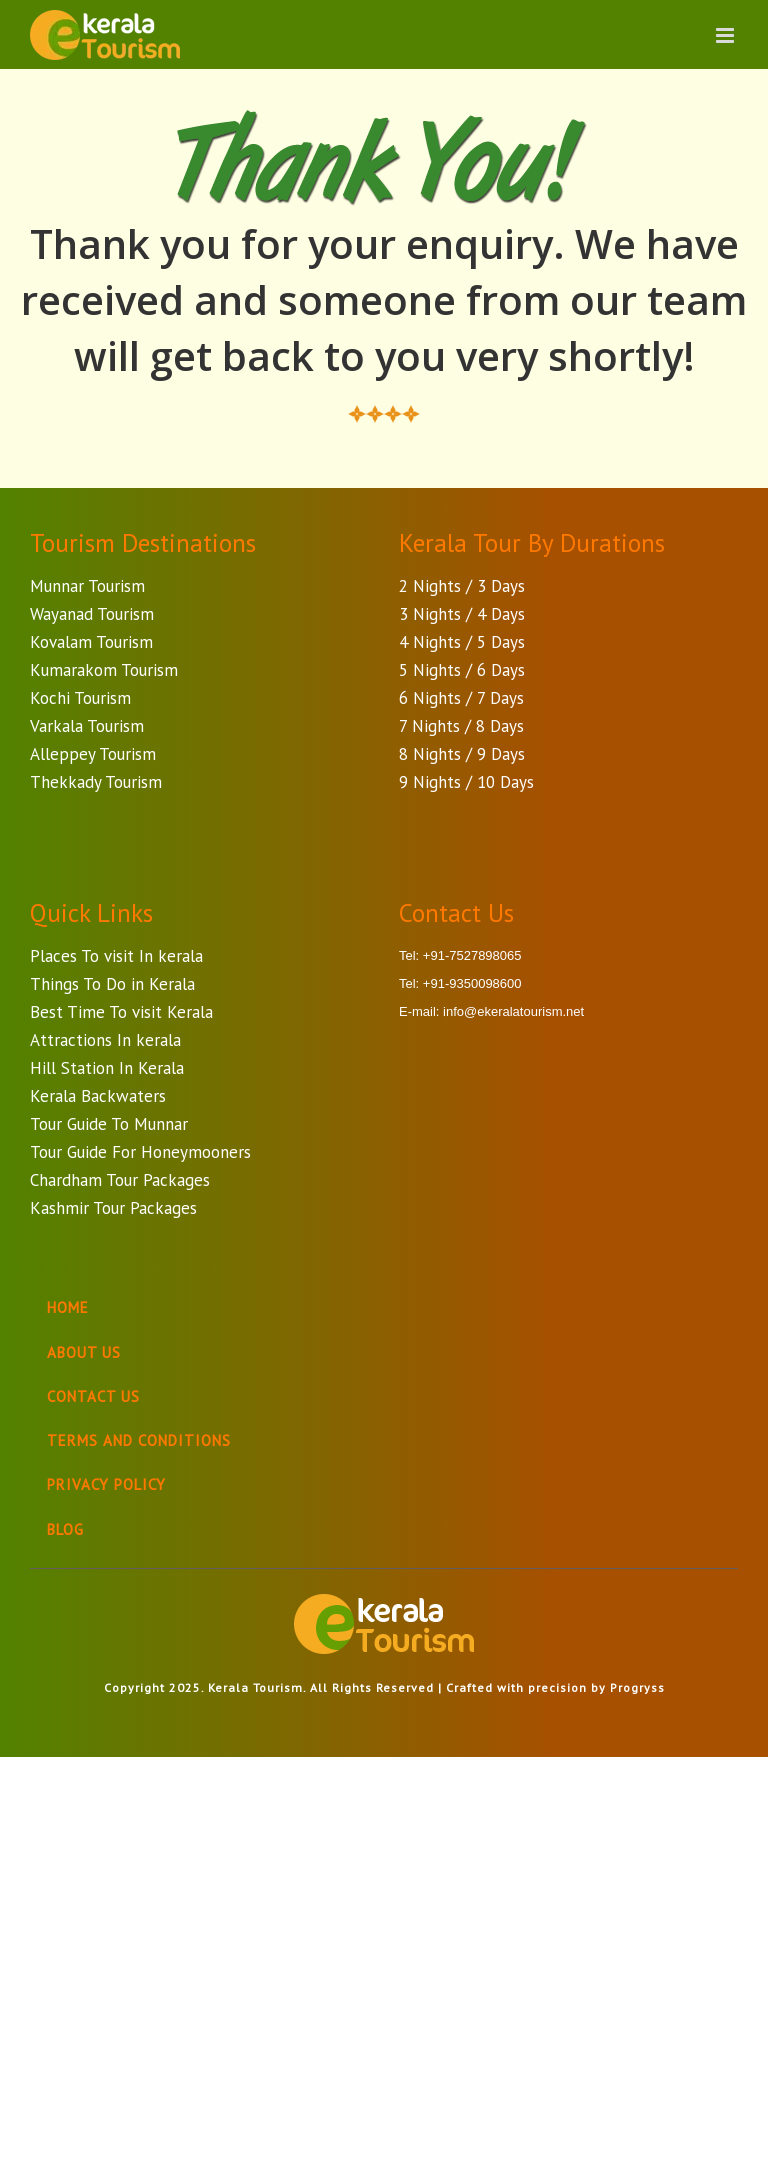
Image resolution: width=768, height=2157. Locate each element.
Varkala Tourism (87, 726)
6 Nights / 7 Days (461, 698)
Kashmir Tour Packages (113, 1208)
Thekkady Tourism (96, 782)
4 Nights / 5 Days (462, 642)
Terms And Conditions (139, 1440)
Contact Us (93, 1396)
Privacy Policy (106, 1484)
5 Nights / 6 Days (462, 670)
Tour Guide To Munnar (109, 1124)
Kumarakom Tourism (104, 670)
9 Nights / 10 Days (466, 782)
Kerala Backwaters (98, 1096)
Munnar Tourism (87, 586)
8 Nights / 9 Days (462, 754)
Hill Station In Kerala (107, 1068)
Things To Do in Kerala (112, 984)
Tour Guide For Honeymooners (140, 1152)
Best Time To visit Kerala (121, 1012)
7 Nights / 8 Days (461, 726)
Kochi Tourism (80, 698)
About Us (84, 1352)
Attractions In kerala (105, 1040)
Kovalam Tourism (91, 642)
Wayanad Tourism (92, 614)
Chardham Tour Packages (120, 1180)
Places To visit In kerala (116, 956)
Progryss (637, 1687)
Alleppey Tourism (93, 754)
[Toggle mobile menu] (727, 35)
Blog (65, 1529)
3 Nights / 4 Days (462, 614)
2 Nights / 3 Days (462, 586)
